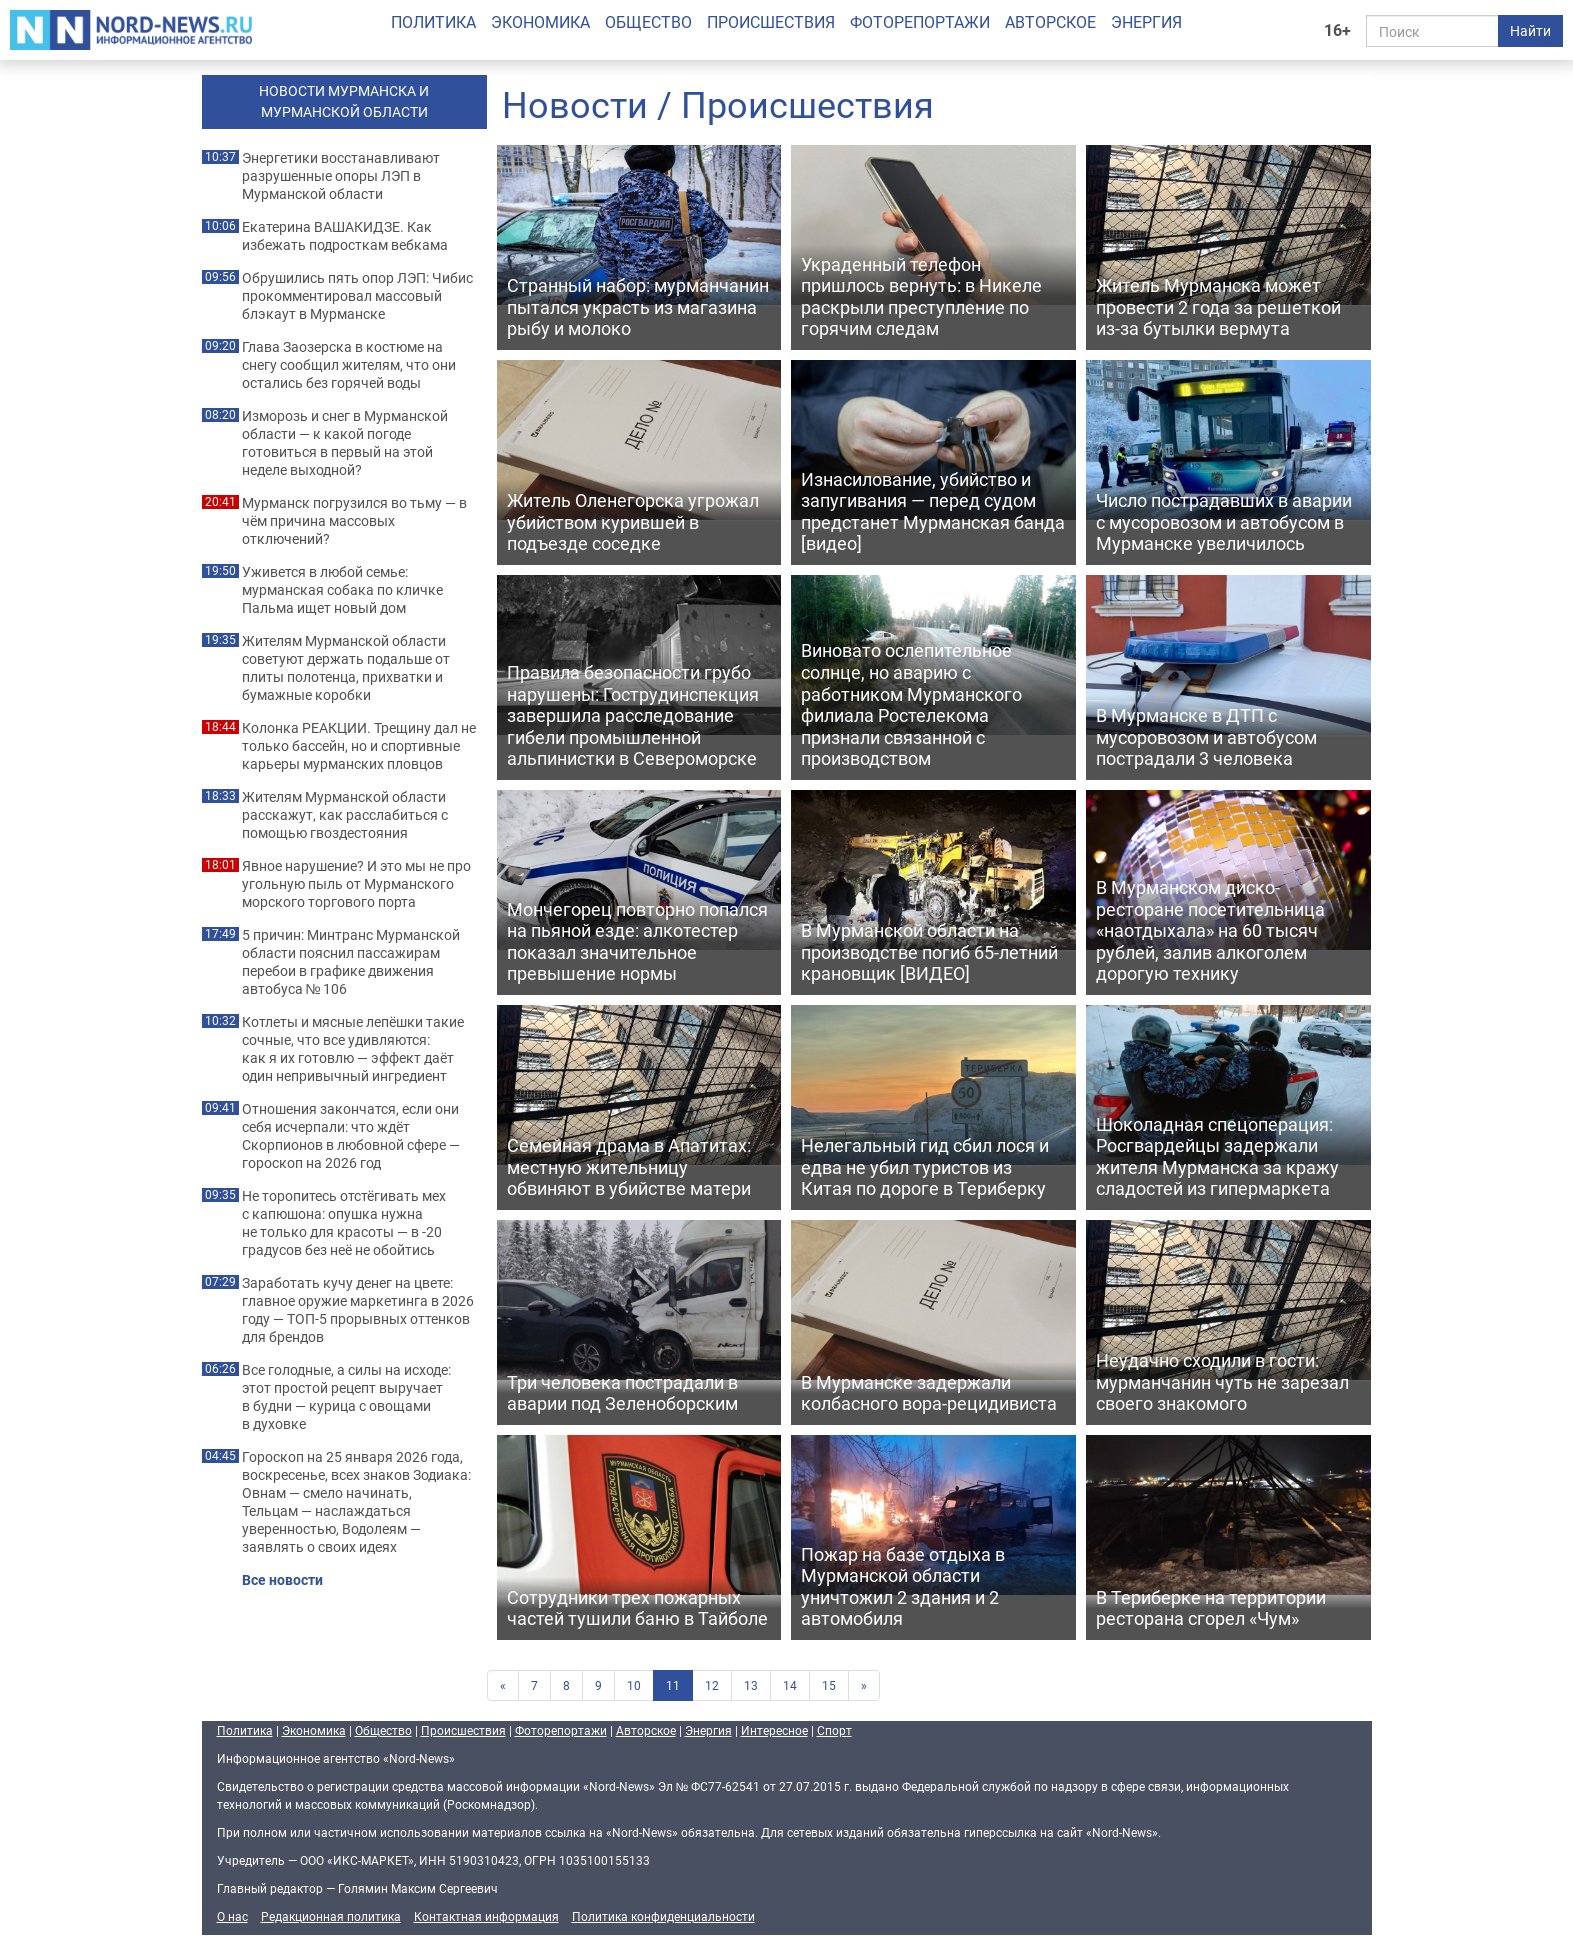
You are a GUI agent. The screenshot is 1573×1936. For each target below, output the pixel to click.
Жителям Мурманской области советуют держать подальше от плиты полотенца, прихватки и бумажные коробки (346, 668)
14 (790, 1685)
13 (751, 1685)
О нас (232, 1916)
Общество (648, 22)
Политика (433, 22)
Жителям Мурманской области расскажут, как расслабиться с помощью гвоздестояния (345, 815)
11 (673, 1685)
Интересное (774, 1730)
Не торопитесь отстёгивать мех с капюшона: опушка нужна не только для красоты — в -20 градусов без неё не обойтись (344, 1223)
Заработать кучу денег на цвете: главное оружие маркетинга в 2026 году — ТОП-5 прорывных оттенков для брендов (358, 1310)
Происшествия (771, 22)
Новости (575, 104)
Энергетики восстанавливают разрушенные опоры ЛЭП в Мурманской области (341, 176)
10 (634, 1685)
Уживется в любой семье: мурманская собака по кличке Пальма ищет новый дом (342, 590)
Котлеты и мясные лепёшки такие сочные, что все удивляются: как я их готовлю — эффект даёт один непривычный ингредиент (353, 1049)
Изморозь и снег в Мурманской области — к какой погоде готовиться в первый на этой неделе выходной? (345, 443)
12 (712, 1685)
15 (829, 1685)
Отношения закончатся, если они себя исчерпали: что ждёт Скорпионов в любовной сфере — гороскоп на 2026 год (351, 1136)
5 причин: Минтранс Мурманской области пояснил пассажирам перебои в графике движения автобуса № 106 (351, 962)
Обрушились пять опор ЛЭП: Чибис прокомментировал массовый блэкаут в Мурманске (357, 296)
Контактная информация (486, 1916)
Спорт (834, 1730)
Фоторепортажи (920, 22)
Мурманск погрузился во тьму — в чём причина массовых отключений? (354, 521)
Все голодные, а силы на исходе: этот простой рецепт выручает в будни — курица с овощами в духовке (346, 1397)
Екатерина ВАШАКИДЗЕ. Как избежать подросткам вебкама (345, 236)
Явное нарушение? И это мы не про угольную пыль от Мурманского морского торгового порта (356, 884)
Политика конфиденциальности (663, 1916)
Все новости (282, 1580)
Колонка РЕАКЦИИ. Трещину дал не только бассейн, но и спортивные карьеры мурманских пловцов (359, 746)
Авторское (1050, 22)
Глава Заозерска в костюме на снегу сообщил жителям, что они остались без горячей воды (349, 365)
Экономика (540, 22)
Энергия (1146, 22)
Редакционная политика (331, 1916)
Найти (1530, 30)
